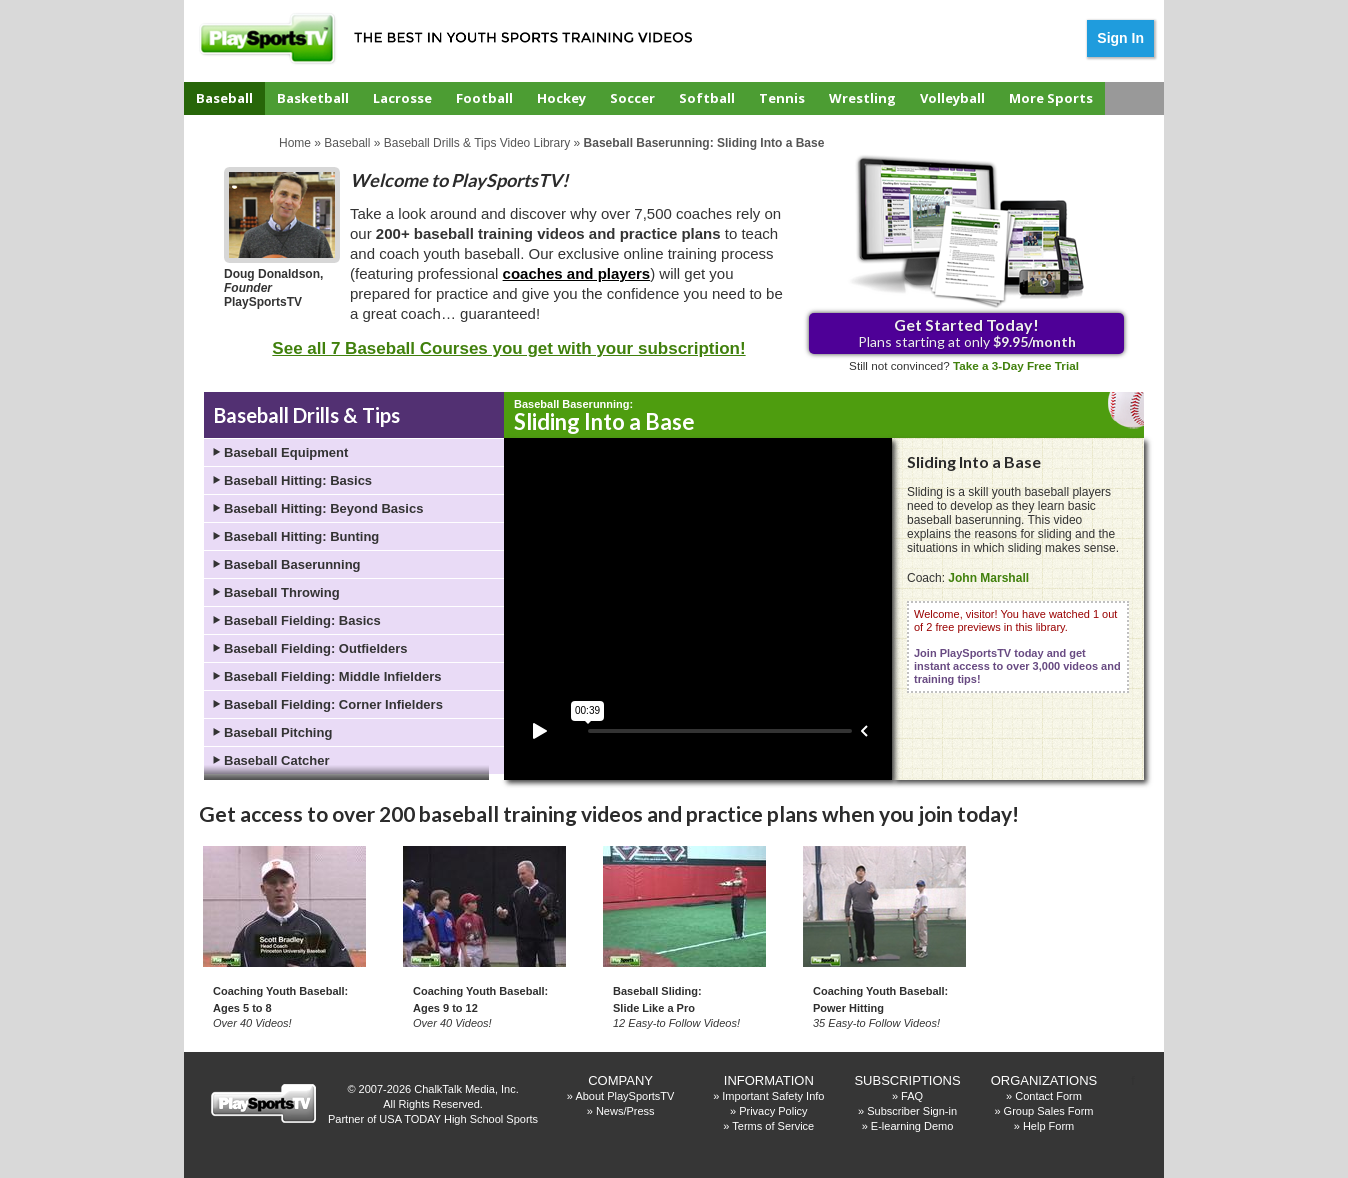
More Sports (1051, 98)
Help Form (1048, 1126)
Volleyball (952, 98)
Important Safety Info (773, 1096)
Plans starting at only (967, 332)
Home (295, 143)
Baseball (224, 98)
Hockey (561, 98)
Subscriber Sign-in (912, 1111)
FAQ (912, 1096)
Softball (707, 98)
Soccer (632, 98)
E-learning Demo (912, 1126)
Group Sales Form (1049, 1111)
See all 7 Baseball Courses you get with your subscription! (508, 348)
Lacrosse (402, 98)
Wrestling (862, 98)
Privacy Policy (773, 1111)
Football (484, 98)
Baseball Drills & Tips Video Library (477, 143)
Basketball (313, 98)
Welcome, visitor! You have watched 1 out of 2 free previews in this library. (1017, 646)
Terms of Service (773, 1126)
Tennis (782, 98)
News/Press (625, 1111)
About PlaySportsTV (624, 1096)
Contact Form (1048, 1096)
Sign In (1120, 38)
